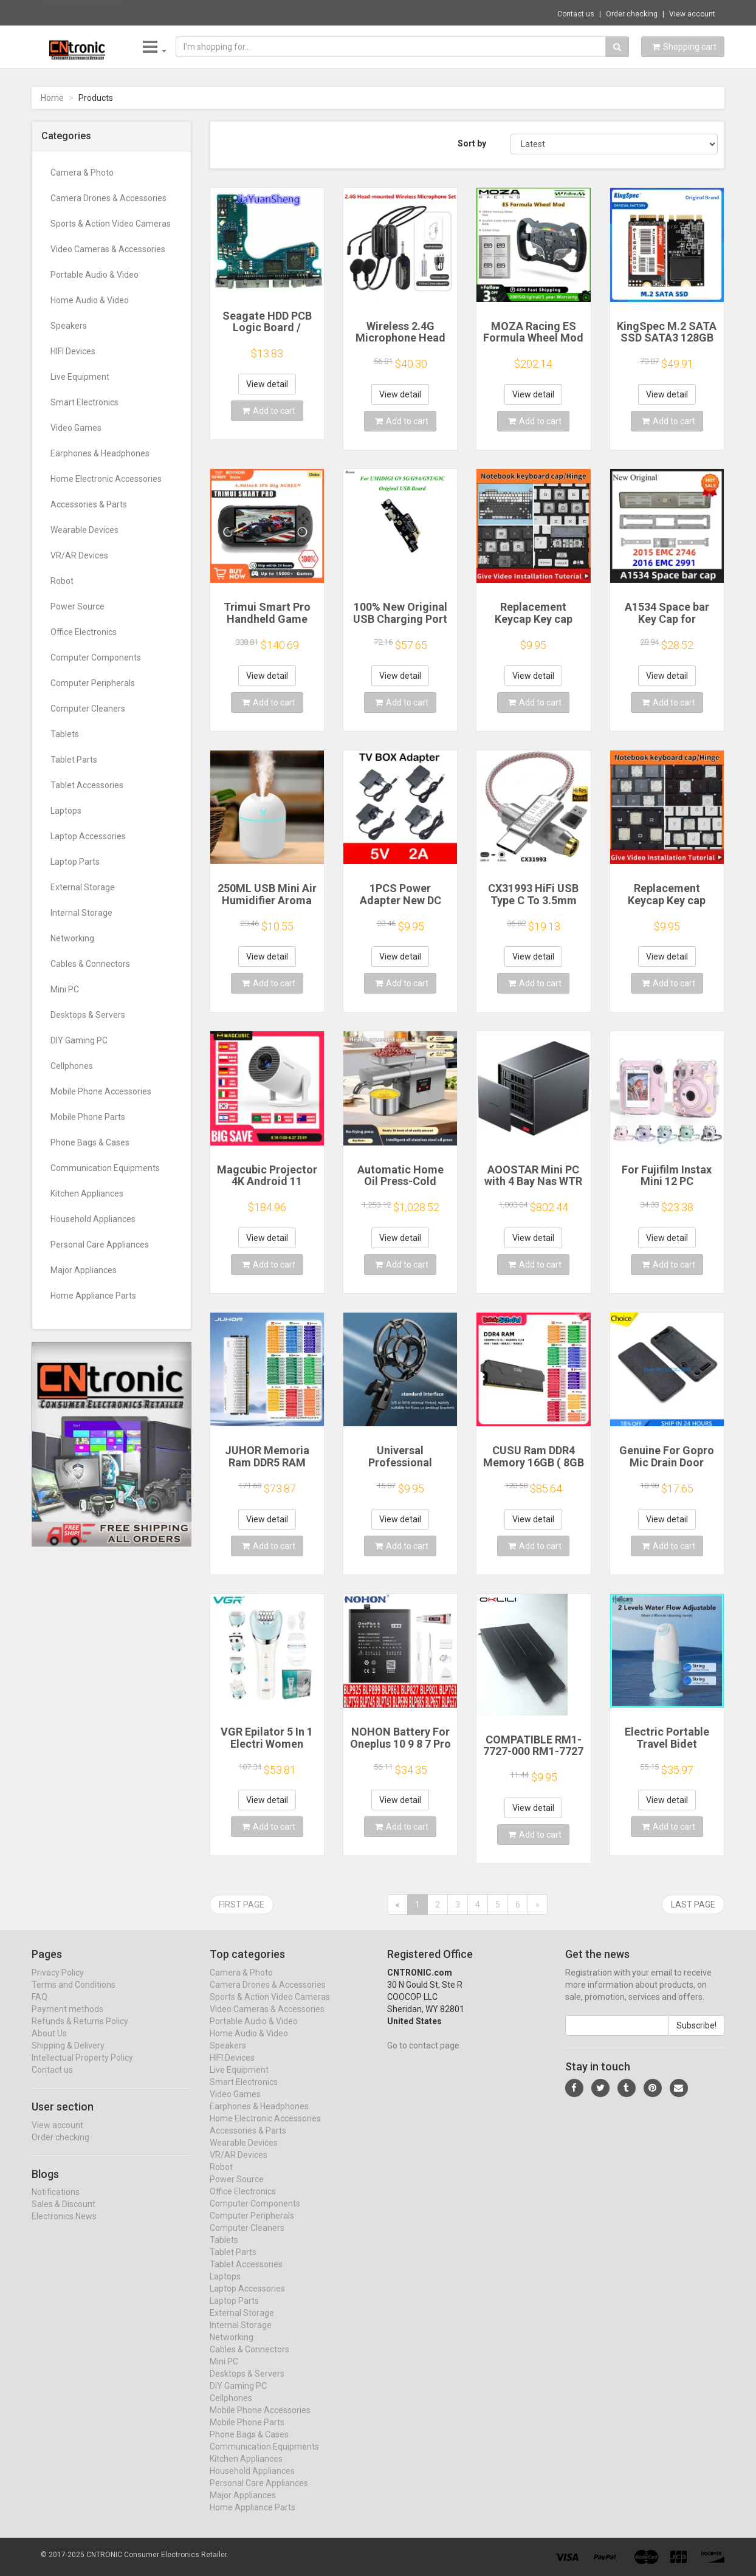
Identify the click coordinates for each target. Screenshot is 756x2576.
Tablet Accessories (86, 785)
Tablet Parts (73, 759)
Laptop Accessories (88, 836)
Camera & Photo (82, 172)
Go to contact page (423, 2057)
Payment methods (67, 2020)
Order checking (632, 14)
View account (692, 14)
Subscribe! (696, 2037)
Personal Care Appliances (99, 1244)
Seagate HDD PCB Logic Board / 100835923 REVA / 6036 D (267, 333)
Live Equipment (79, 377)
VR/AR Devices (79, 555)
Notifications (56, 2204)
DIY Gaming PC (79, 1040)
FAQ (39, 2008)
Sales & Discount (63, 2216)
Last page (693, 1904)
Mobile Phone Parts (87, 1117)
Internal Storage (81, 913)
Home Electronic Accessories (106, 479)
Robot (62, 581)
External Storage (82, 887)
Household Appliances (93, 1219)
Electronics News (64, 2228)
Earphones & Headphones (99, 453)
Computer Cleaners (87, 708)
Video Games (75, 428)
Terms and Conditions (73, 1996)
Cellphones (71, 1066)
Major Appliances (83, 1270)
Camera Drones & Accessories (108, 198)
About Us (49, 2045)
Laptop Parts (75, 862)
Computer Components (95, 657)
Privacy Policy (58, 1984)
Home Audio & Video (89, 300)
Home (52, 98)
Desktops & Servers (87, 1015)
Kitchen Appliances (86, 1193)
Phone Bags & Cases (89, 1142)
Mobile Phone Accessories (100, 1091)
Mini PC (64, 989)
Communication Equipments (105, 1168)
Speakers (68, 326)
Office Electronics (83, 632)
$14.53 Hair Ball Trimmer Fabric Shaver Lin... (208, 12)
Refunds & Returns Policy (80, 2033)
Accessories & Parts (88, 504)
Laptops (65, 811)
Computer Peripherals (92, 683)
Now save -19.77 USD (81, 13)
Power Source (77, 606)
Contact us (575, 14)
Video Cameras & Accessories (107, 249)
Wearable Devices (84, 530)
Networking (72, 938)
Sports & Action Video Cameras (110, 223)
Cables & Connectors (90, 964)
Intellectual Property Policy (82, 2069)
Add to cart (268, 411)
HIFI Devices (72, 351)
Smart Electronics (84, 402)
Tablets (64, 734)
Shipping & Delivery (68, 2057)
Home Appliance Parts (93, 1295)
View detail (267, 384)
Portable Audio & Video (94, 275)
